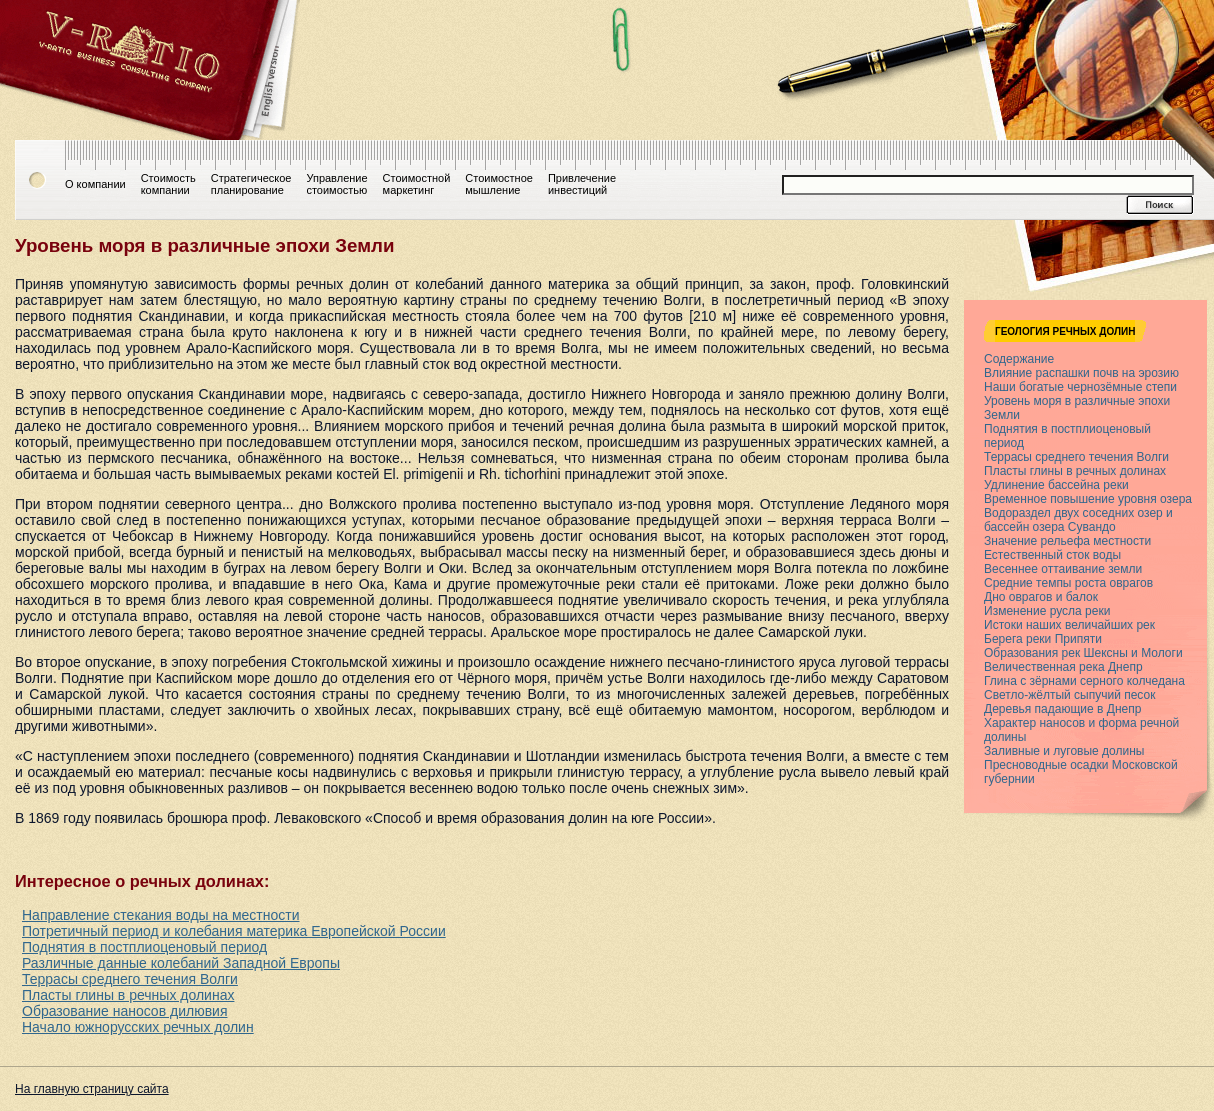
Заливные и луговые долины (1064, 751)
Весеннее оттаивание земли (1063, 569)
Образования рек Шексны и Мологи (1083, 653)
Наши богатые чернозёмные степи (1080, 387)
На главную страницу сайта (92, 1089)
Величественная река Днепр (1063, 667)
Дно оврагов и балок (1041, 597)
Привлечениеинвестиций (582, 184)
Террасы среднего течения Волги (130, 979)
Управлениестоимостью (336, 184)
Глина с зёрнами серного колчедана (1084, 681)
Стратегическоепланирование (251, 184)
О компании (95, 184)
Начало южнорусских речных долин (138, 1027)
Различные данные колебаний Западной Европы (181, 963)
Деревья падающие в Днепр (1062, 709)
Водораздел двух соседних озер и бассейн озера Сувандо (1078, 520)
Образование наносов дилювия (124, 1011)
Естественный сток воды (1052, 555)
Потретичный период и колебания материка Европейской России (234, 931)
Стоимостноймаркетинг (417, 184)
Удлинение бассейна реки (1056, 485)
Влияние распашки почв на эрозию (1081, 373)
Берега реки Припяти (1043, 639)
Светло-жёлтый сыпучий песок (1069, 695)
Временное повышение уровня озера (1088, 499)
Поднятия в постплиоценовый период (144, 947)
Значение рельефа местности (1067, 541)
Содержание (1019, 359)
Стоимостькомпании (168, 184)
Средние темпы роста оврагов (1068, 583)
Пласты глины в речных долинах (128, 995)
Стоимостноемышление (499, 184)
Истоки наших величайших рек (1069, 625)
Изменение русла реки (1047, 611)
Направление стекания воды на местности (161, 915)
